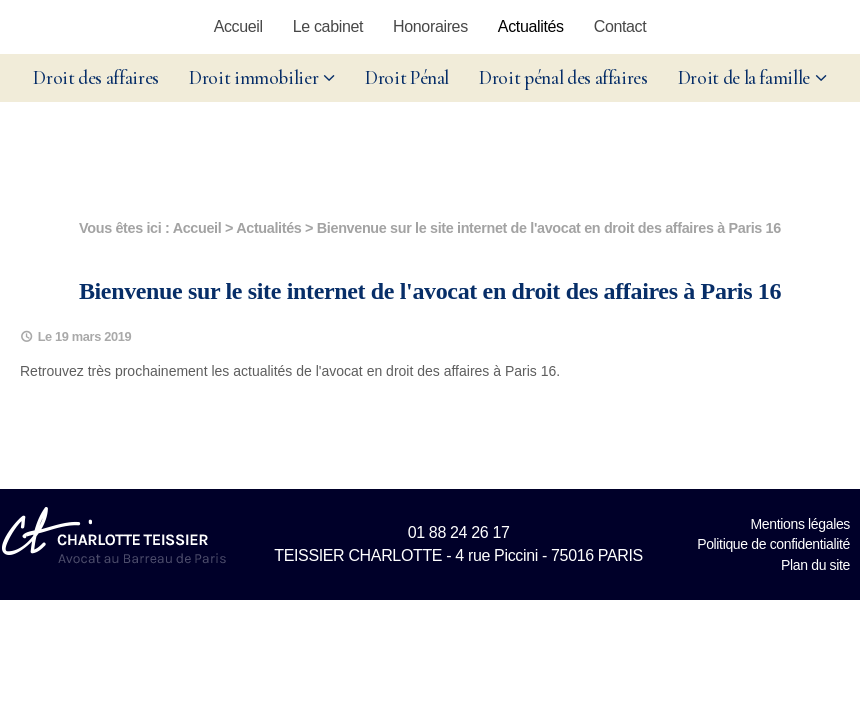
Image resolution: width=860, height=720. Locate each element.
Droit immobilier (253, 78)
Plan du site (815, 565)
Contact (620, 26)
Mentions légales (800, 524)
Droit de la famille (744, 78)
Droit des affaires (96, 78)
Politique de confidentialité (773, 544)
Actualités (531, 26)
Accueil (238, 26)
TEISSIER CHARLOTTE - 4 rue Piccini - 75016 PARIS (458, 555)
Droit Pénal (407, 78)
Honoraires (430, 26)
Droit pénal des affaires (563, 78)
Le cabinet (328, 26)
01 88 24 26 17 (459, 532)
